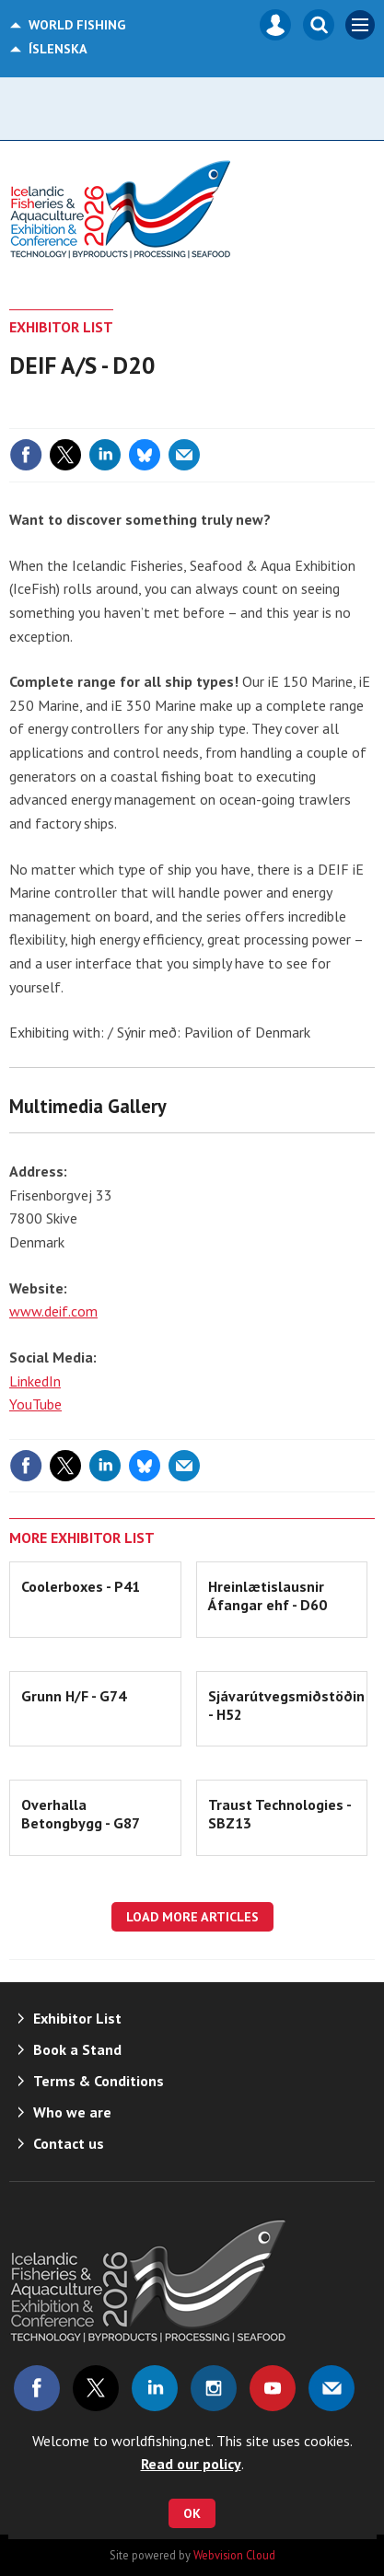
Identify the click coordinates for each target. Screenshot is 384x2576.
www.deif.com (53, 1311)
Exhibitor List (61, 327)
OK (192, 2513)
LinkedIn (35, 1381)
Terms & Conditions (98, 2080)
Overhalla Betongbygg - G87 (80, 1813)
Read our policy (191, 2463)
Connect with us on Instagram (214, 2388)
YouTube (35, 1404)
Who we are (72, 2112)
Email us (331, 2388)
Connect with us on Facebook (37, 2388)
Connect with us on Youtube (273, 2388)
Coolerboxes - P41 (80, 1586)
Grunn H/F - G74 (73, 1696)
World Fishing (77, 24)
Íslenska (58, 48)
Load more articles (192, 1917)
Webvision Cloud (234, 2554)
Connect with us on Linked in (155, 2388)
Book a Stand (77, 2049)
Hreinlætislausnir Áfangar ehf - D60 (267, 1595)
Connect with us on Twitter (96, 2388)
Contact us (68, 2143)
